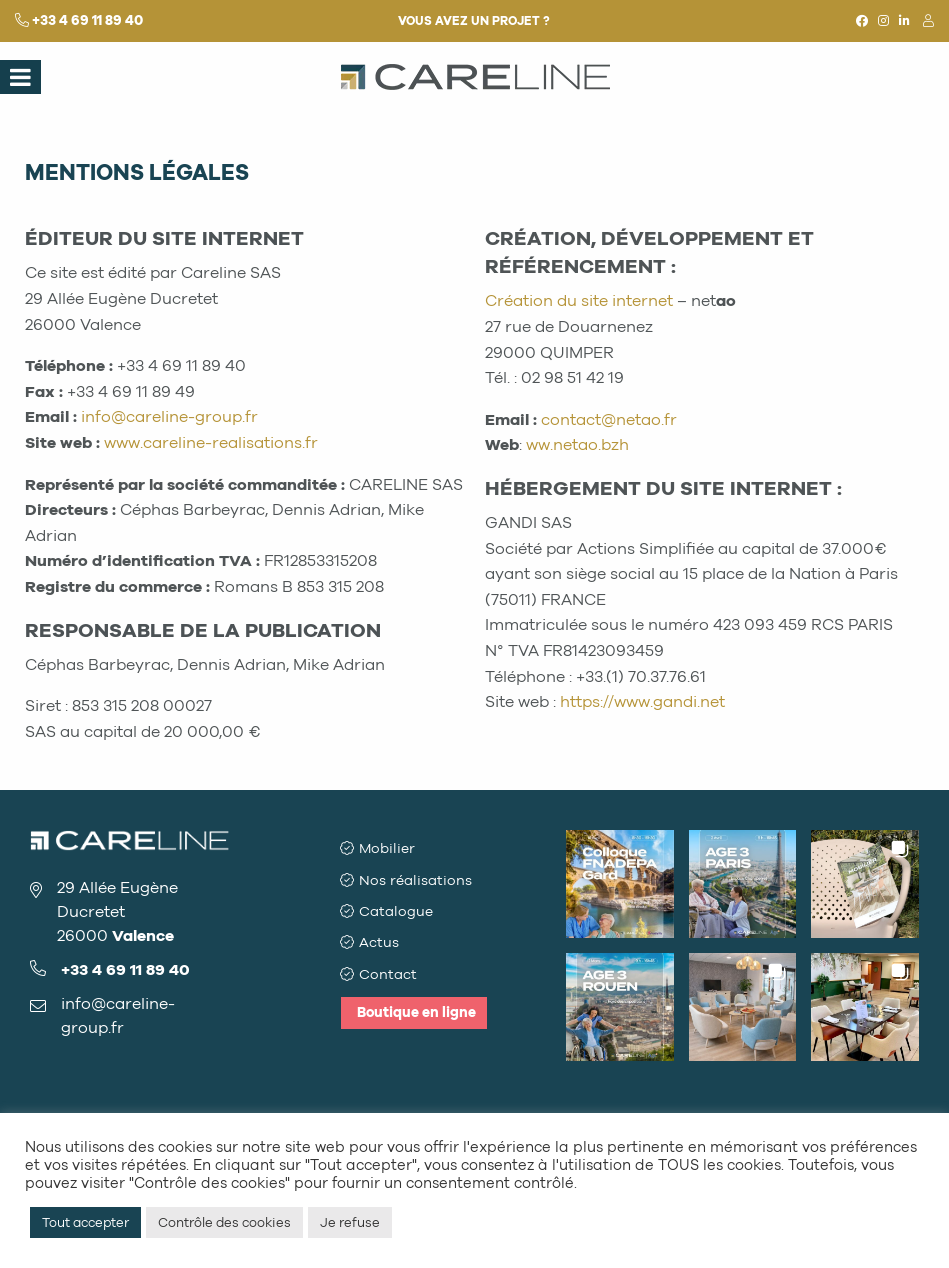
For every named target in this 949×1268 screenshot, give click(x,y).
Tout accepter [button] (85, 1222)
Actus (380, 937)
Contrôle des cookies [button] (224, 1222)
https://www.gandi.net (642, 701)
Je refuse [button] (350, 1222)
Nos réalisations (416, 878)
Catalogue (397, 907)
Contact (389, 966)
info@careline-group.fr (169, 416)
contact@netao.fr (609, 419)
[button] (620, 884)
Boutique (416, 1002)
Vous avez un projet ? (474, 21)
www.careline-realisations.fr (211, 442)
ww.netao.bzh (577, 444)
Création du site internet (579, 300)
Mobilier (388, 848)
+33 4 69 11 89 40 (87, 20)
